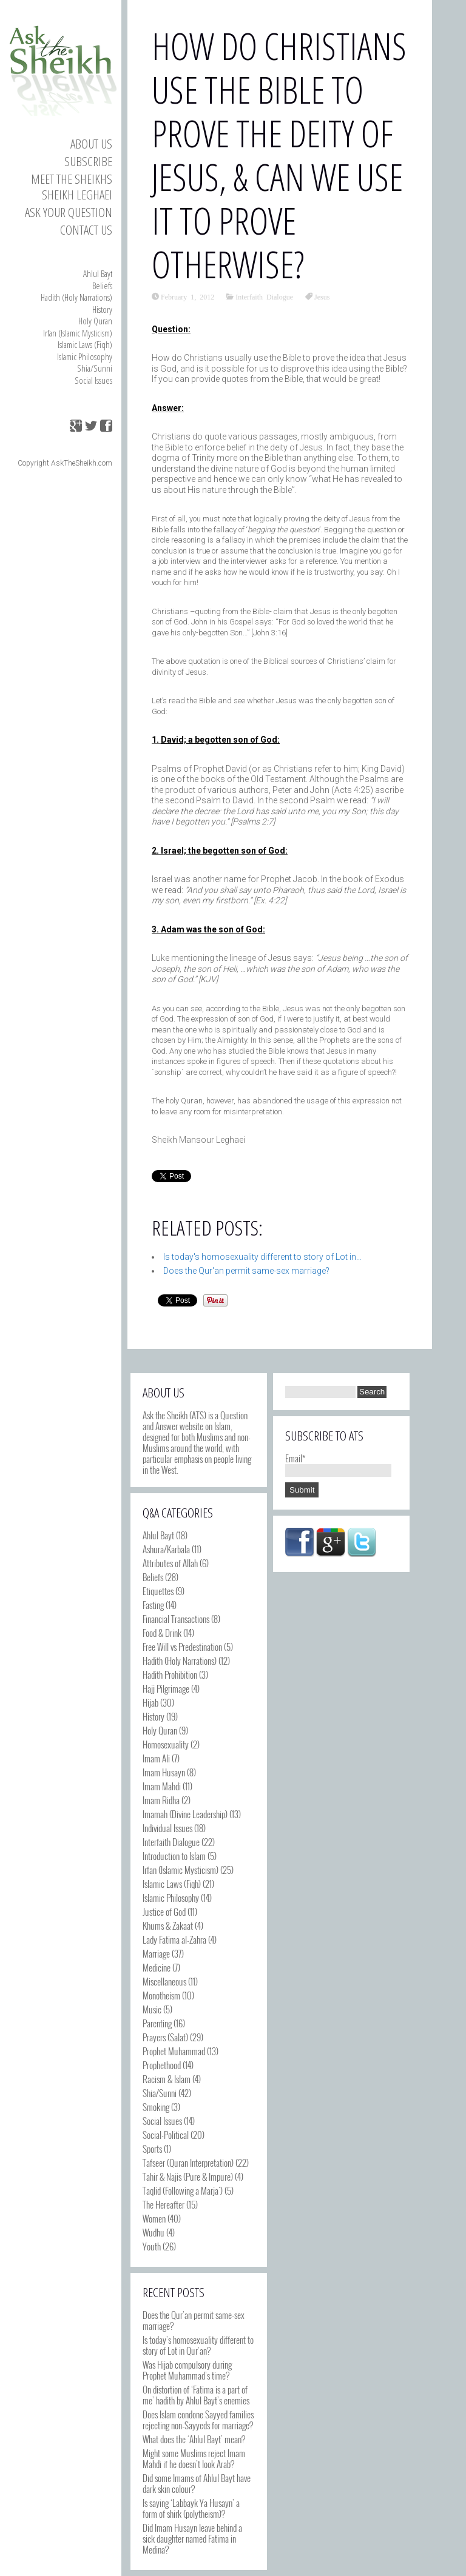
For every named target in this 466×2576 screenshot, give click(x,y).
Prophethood (162, 2065)
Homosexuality (166, 1744)
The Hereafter (163, 2204)
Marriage (156, 1953)
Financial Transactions (176, 1618)
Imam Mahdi (162, 1786)
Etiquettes (158, 1590)
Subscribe (88, 161)
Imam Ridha (161, 1800)
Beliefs (102, 285)
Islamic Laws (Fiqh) (85, 344)
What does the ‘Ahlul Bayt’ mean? (194, 2439)
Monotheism (161, 1995)
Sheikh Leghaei (77, 194)
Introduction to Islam (174, 1855)
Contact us (86, 229)
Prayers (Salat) (165, 2037)
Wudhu (153, 2232)
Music (152, 2009)
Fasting (153, 1604)
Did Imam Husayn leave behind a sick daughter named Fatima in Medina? (192, 2538)
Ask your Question (68, 212)
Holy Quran (95, 321)
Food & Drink (162, 1632)
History (102, 309)
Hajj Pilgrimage (166, 1688)
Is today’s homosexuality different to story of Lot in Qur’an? (198, 2345)
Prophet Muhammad (174, 2051)
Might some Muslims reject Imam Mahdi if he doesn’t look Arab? (194, 2458)
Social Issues (93, 380)
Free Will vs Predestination (182, 1646)
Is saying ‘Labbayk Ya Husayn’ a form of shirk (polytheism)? (191, 2508)
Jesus (321, 296)
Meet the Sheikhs (71, 178)
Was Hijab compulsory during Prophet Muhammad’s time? (187, 2370)
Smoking (156, 2106)
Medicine (157, 1967)
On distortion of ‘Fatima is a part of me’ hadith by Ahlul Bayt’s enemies (196, 2395)
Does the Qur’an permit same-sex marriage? (194, 2320)
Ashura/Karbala (166, 1549)
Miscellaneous (164, 1981)
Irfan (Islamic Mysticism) (77, 333)
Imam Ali (156, 1758)
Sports (152, 2148)
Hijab (150, 1702)
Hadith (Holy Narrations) (76, 297)
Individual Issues (167, 1828)
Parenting (157, 2023)
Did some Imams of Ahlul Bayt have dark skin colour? (197, 2483)
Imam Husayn (164, 1772)
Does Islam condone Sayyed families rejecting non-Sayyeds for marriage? (198, 2419)
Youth (152, 2246)
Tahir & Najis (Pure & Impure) (188, 2176)
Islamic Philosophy (84, 356)
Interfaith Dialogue (264, 296)
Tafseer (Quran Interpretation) (188, 2162)
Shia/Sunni (94, 368)
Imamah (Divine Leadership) (185, 1814)
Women (154, 2218)
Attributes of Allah (170, 1563)
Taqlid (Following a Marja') (183, 2190)
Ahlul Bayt (97, 273)
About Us (91, 143)
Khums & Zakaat (168, 1925)
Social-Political (166, 2134)
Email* (338, 1463)
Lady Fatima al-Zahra (174, 1939)
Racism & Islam (167, 2079)
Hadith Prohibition (170, 1674)
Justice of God (164, 1911)
